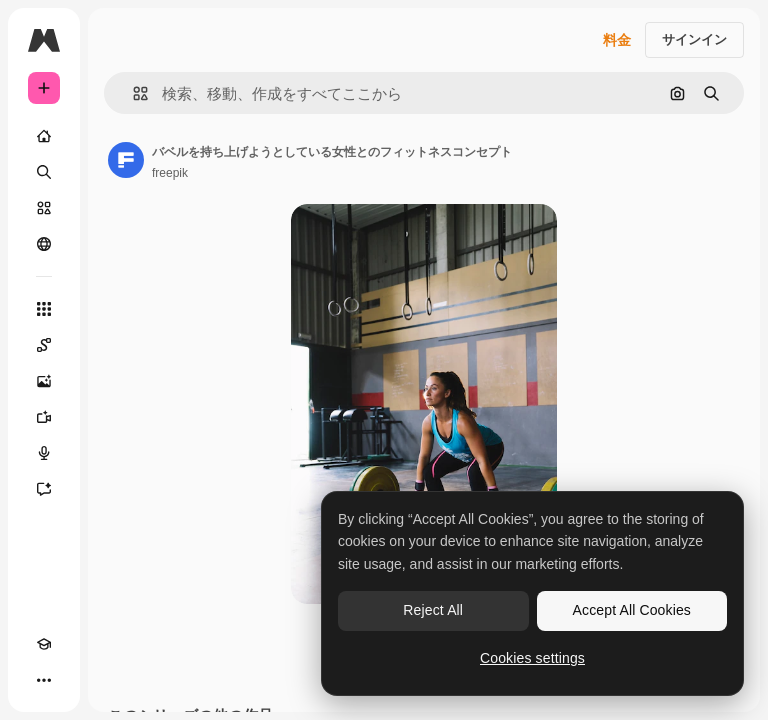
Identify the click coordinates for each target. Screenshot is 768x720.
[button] (132, 93)
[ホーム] (44, 136)
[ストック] (44, 208)
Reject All (433, 610)
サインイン (694, 39)
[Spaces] (44, 345)
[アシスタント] (44, 489)
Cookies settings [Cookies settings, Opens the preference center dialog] (532, 658)
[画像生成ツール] (44, 381)
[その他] (44, 680)
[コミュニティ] (44, 244)
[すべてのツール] (44, 309)
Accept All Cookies (632, 610)
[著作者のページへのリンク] (126, 160)
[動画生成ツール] (44, 417)
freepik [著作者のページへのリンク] (170, 173)
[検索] (44, 172)
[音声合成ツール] (44, 453)
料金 (617, 40)
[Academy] (44, 644)
